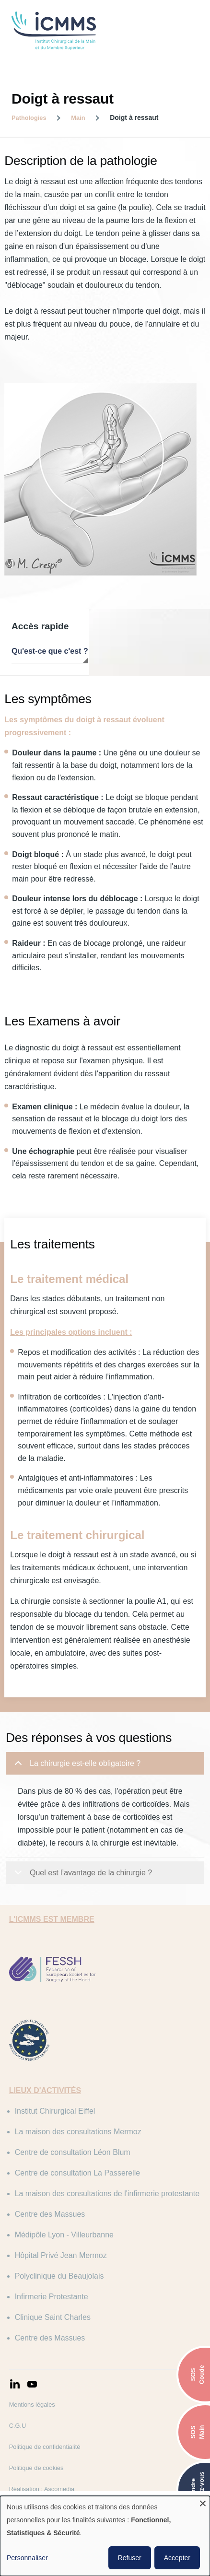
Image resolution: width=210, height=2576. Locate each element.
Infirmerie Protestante (63, 2323)
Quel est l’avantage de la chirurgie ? (81, 1889)
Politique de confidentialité (57, 2473)
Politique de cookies (48, 2494)
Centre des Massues (62, 2240)
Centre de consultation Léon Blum (84, 2166)
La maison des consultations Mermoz (90, 2145)
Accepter (177, 2558)
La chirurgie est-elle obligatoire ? (75, 1780)
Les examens (182, 639)
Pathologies (29, 117)
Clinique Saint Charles (65, 2344)
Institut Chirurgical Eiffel (67, 2124)
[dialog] (105, 2536)
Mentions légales (44, 2431)
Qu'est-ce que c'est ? (50, 639)
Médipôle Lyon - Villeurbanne (76, 2261)
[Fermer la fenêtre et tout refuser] (203, 2502)
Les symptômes (123, 639)
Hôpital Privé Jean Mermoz (73, 2282)
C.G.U (29, 2452)
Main (78, 117)
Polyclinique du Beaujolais (71, 2302)
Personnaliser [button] (27, 2558)
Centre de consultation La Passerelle (89, 2186)
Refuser (129, 2558)
